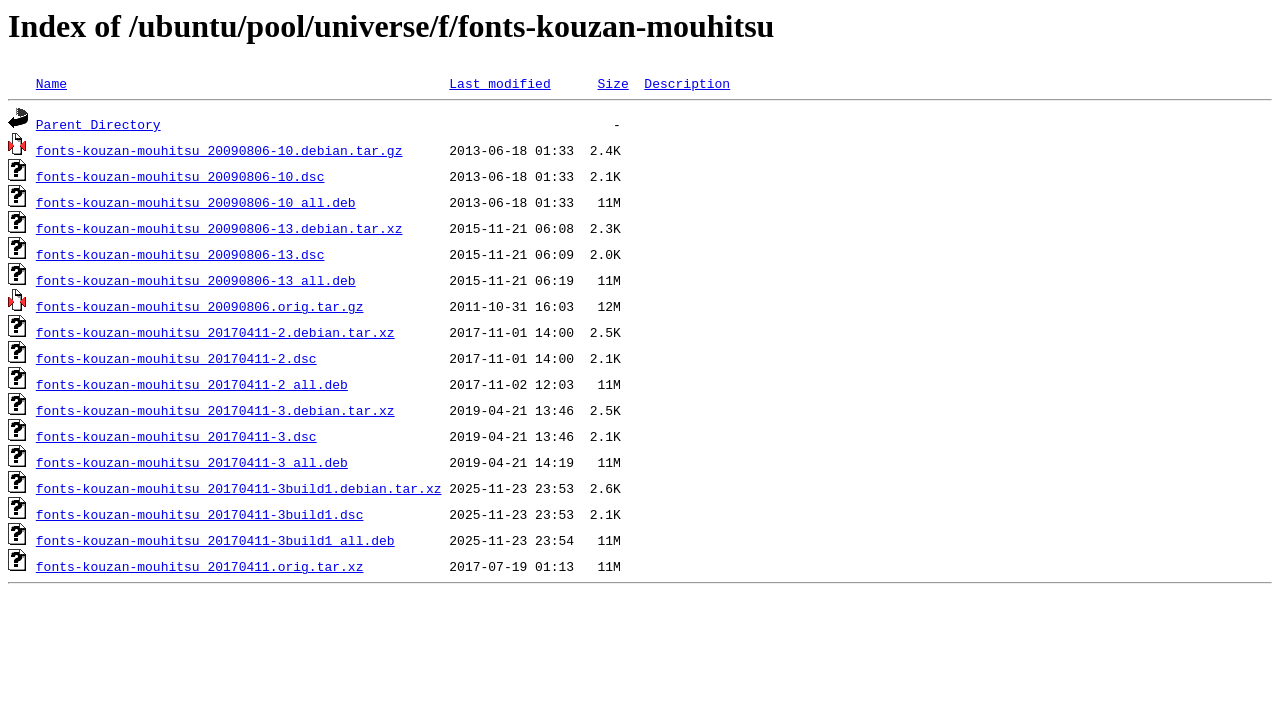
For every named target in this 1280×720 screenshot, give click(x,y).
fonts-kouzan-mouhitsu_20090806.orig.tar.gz (200, 306)
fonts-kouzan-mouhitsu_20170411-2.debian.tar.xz (215, 332)
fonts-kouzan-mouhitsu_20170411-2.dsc (176, 358)
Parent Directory (98, 124)
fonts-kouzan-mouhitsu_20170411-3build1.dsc (200, 514)
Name (51, 83)
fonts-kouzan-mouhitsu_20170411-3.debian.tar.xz (215, 410)
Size (612, 83)
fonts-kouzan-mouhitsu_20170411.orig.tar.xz (200, 566)
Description (687, 83)
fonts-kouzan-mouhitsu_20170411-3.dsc (176, 436)
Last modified (499, 83)
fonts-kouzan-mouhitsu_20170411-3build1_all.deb (215, 540)
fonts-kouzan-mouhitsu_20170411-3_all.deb (192, 462)
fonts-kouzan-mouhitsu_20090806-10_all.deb (196, 202)
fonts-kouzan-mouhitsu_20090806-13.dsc (180, 254)
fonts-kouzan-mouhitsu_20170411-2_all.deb (192, 384)
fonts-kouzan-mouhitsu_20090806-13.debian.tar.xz (219, 228)
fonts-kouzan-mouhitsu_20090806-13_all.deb (196, 280)
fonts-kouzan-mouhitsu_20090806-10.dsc (180, 176)
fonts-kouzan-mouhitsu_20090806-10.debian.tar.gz (219, 150)
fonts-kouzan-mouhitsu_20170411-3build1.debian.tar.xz (239, 488)
